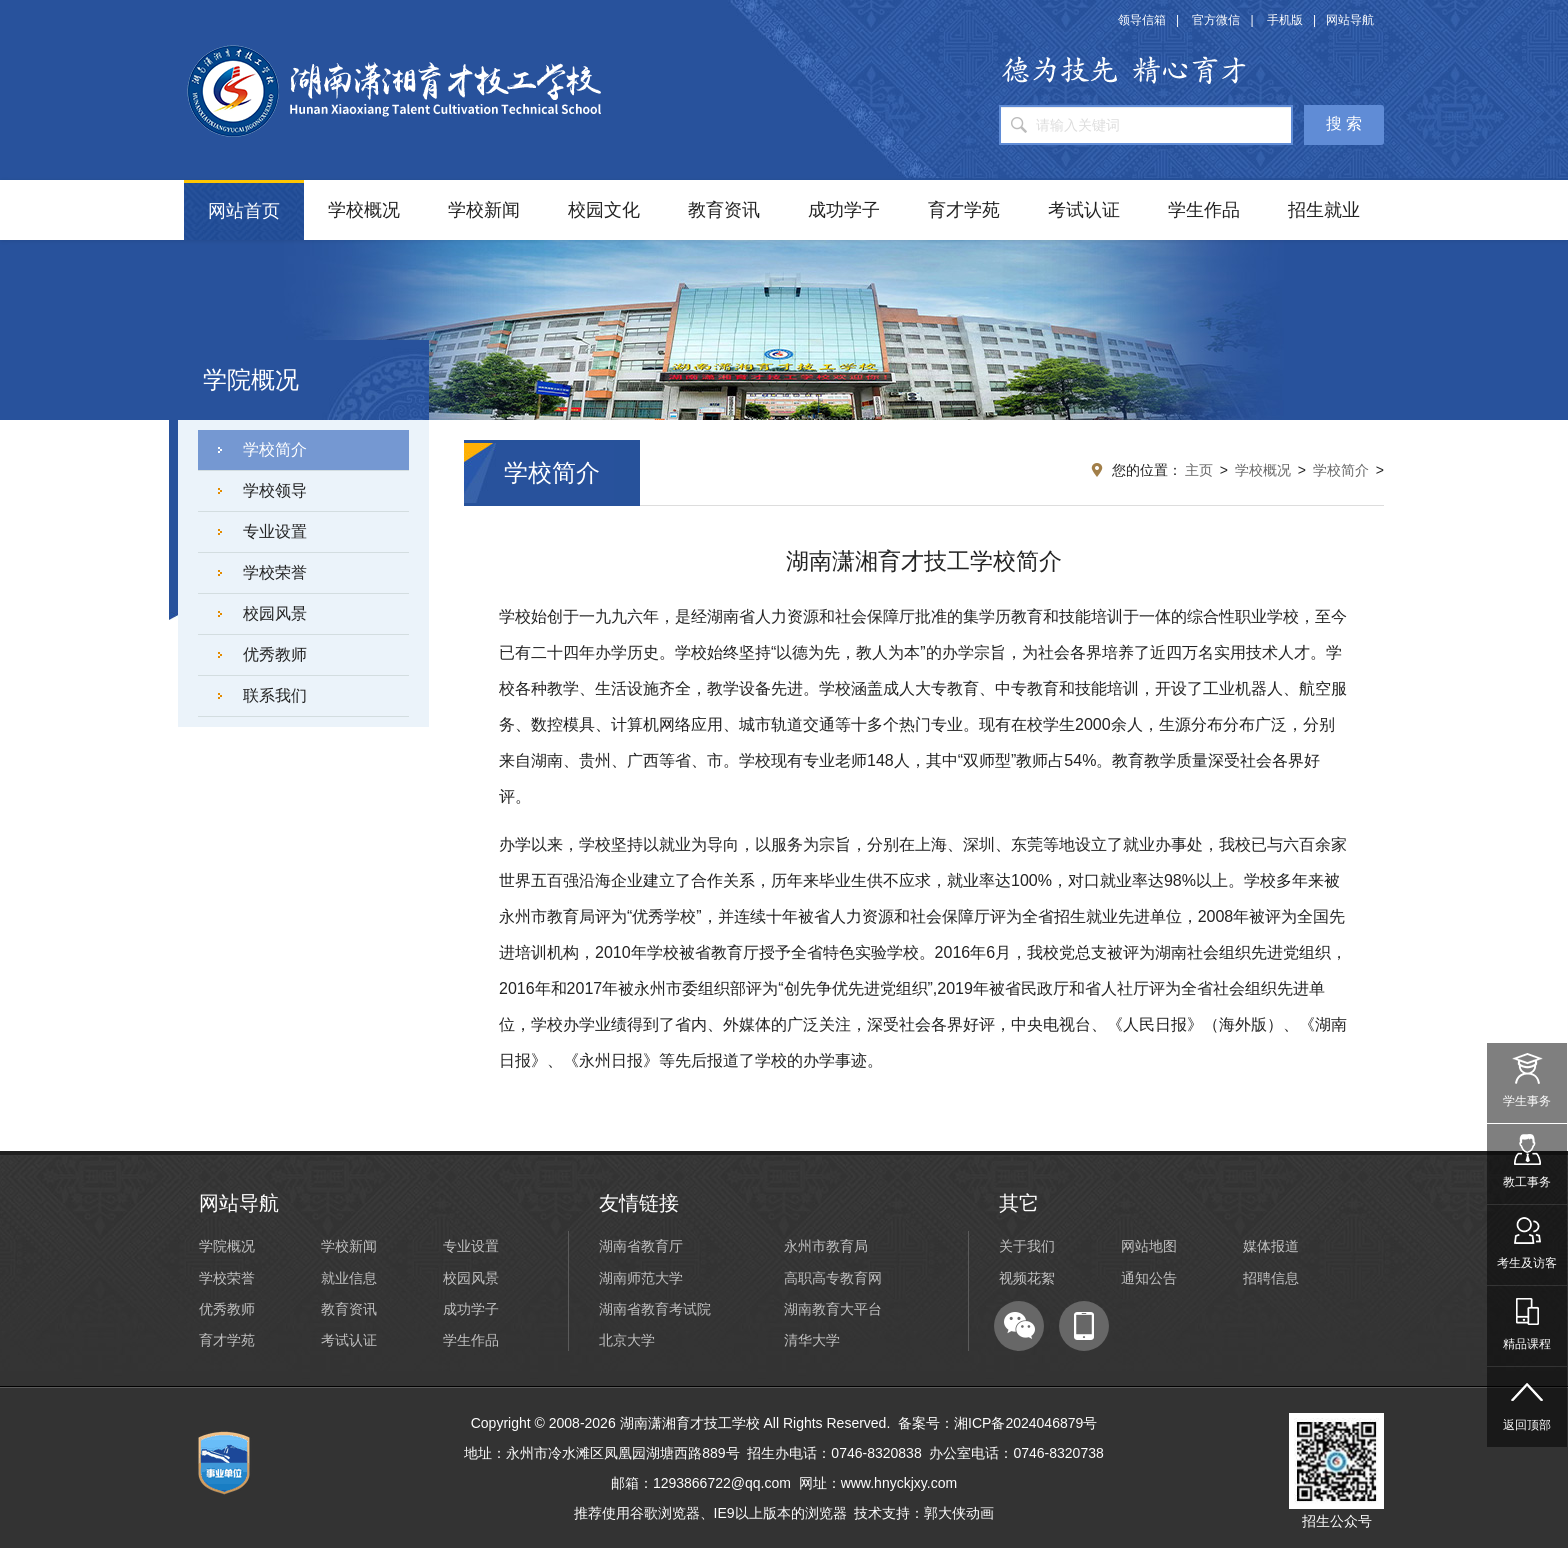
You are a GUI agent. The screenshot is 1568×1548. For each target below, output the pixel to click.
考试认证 (1084, 210)
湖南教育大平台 (833, 1309)
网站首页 (244, 211)
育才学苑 (964, 210)
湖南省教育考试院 (655, 1309)
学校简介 (275, 449)
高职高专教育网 (833, 1278)
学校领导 (275, 490)
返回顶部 (1527, 1399)
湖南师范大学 (641, 1278)
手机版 (1285, 20)
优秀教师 (275, 654)
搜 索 (1344, 123)
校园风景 (275, 613)
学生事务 (1527, 1075)
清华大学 (812, 1340)
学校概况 (364, 210)
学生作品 (1204, 210)
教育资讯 (724, 210)
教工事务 (1527, 1156)
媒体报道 (1271, 1246)
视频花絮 (1027, 1278)
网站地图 (1149, 1246)
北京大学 (627, 1340)
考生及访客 (1527, 1237)
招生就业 (1324, 210)
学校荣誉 (275, 572)
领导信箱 (1142, 20)
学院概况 (227, 1246)
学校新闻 (484, 210)
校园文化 (604, 210)
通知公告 (1149, 1278)
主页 (1199, 470)
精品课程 (1527, 1318)
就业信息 (349, 1278)
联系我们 (275, 695)
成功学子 (844, 210)
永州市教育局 (826, 1246)
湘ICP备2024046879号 (1025, 1423)
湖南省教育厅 (641, 1246)
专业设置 (275, 531)
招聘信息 (1271, 1278)
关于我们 (1027, 1246)
